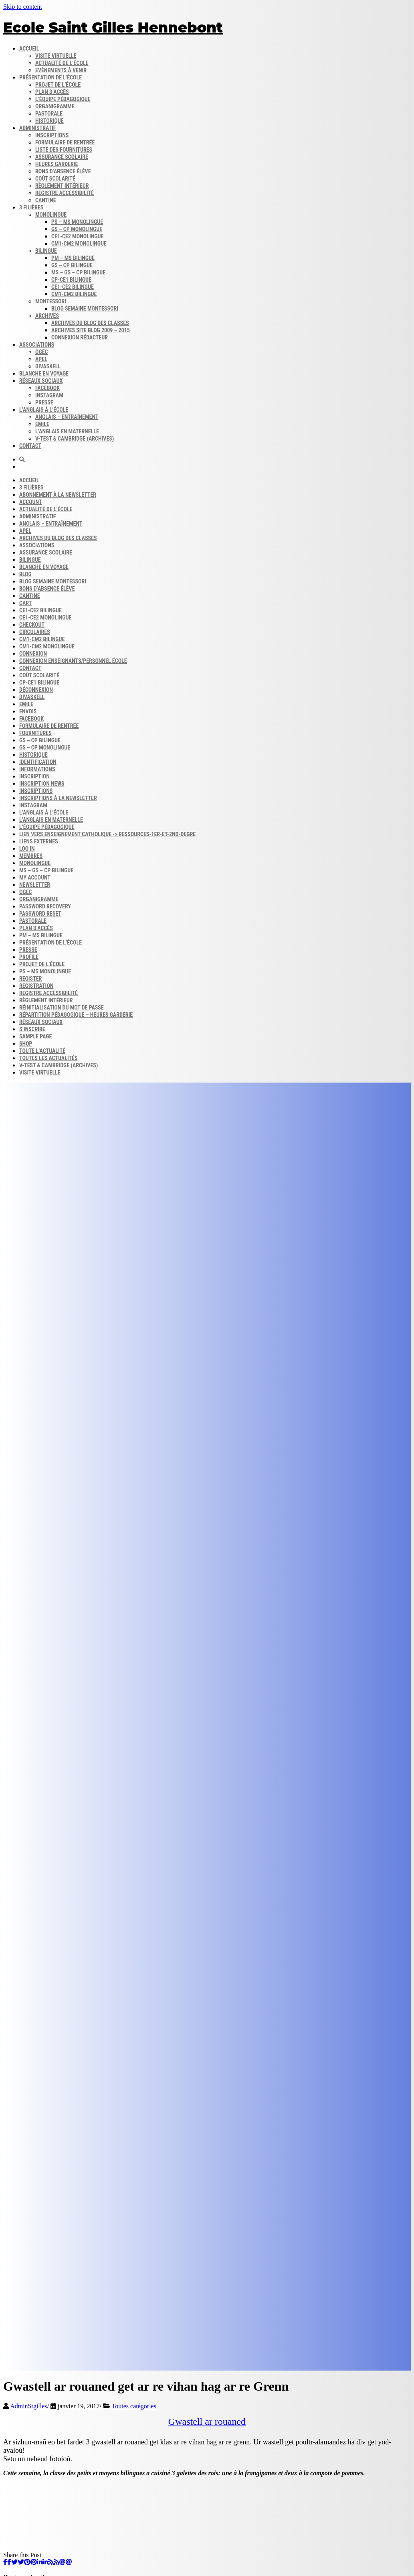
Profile (28, 957)
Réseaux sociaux (41, 381)
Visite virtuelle (56, 56)
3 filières (31, 207)
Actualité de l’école (61, 63)
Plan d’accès (52, 92)
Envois (27, 711)
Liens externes (38, 841)
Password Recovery (45, 906)
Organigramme (55, 106)
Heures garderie (56, 164)
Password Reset (40, 913)
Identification (38, 762)
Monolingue (51, 214)
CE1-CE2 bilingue (72, 287)
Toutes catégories (134, 2406)
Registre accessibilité (64, 193)
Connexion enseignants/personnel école (73, 661)
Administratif (37, 128)
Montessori (50, 301)
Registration (36, 986)
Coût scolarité (55, 178)
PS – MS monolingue (77, 222)
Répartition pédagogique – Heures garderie (76, 1015)
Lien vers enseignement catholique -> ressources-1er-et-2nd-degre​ (107, 834)
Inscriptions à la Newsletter (58, 798)
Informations (37, 769)
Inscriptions (52, 135)
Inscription (34, 776)
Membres (30, 856)
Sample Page (35, 1036)
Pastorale (49, 113)
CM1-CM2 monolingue (79, 243)
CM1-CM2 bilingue (74, 294)
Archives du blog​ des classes (90, 323)
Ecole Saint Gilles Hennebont (113, 27)
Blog (25, 574)
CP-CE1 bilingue (71, 279)
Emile (42, 424)
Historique (49, 121)
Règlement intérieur (62, 186)
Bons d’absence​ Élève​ (63, 171)
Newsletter (34, 885)
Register (30, 978)
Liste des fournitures (63, 149)
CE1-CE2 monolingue (77, 236)
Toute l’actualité (42, 1051)
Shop (25, 1043)
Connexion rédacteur (79, 337)
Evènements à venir (61, 70)
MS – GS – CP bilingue (78, 272)
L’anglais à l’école (43, 409)
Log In (26, 848)
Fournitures (35, 733)
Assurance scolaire (61, 157)
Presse (28, 950)
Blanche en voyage (44, 373)
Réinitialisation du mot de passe (61, 1007)
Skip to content (22, 6)
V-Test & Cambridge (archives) (74, 438)
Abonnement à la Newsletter (57, 495)
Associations (36, 344)
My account (34, 877)
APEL (41, 359)
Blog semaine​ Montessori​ (84, 308)
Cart (25, 603)
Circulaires (34, 632)
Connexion (33, 653)
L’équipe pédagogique (63, 99)
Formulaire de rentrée (65, 142)
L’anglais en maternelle (67, 431)
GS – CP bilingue (72, 265)
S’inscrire (32, 1029)
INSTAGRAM (33, 805)
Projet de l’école (58, 84)
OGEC (41, 352)
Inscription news (41, 783)
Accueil (29, 48)
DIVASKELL (48, 366)
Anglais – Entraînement (66, 417)
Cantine (45, 200)
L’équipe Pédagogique (47, 827)
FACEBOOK (31, 718)
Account (30, 502)
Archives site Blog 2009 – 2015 (90, 330)
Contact (30, 446)
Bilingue (46, 251)
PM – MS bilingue (73, 258)
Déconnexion (36, 690)
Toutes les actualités (48, 1058)
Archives (47, 316)
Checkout (31, 625)
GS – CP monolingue (76, 229)
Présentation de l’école (50, 77)
